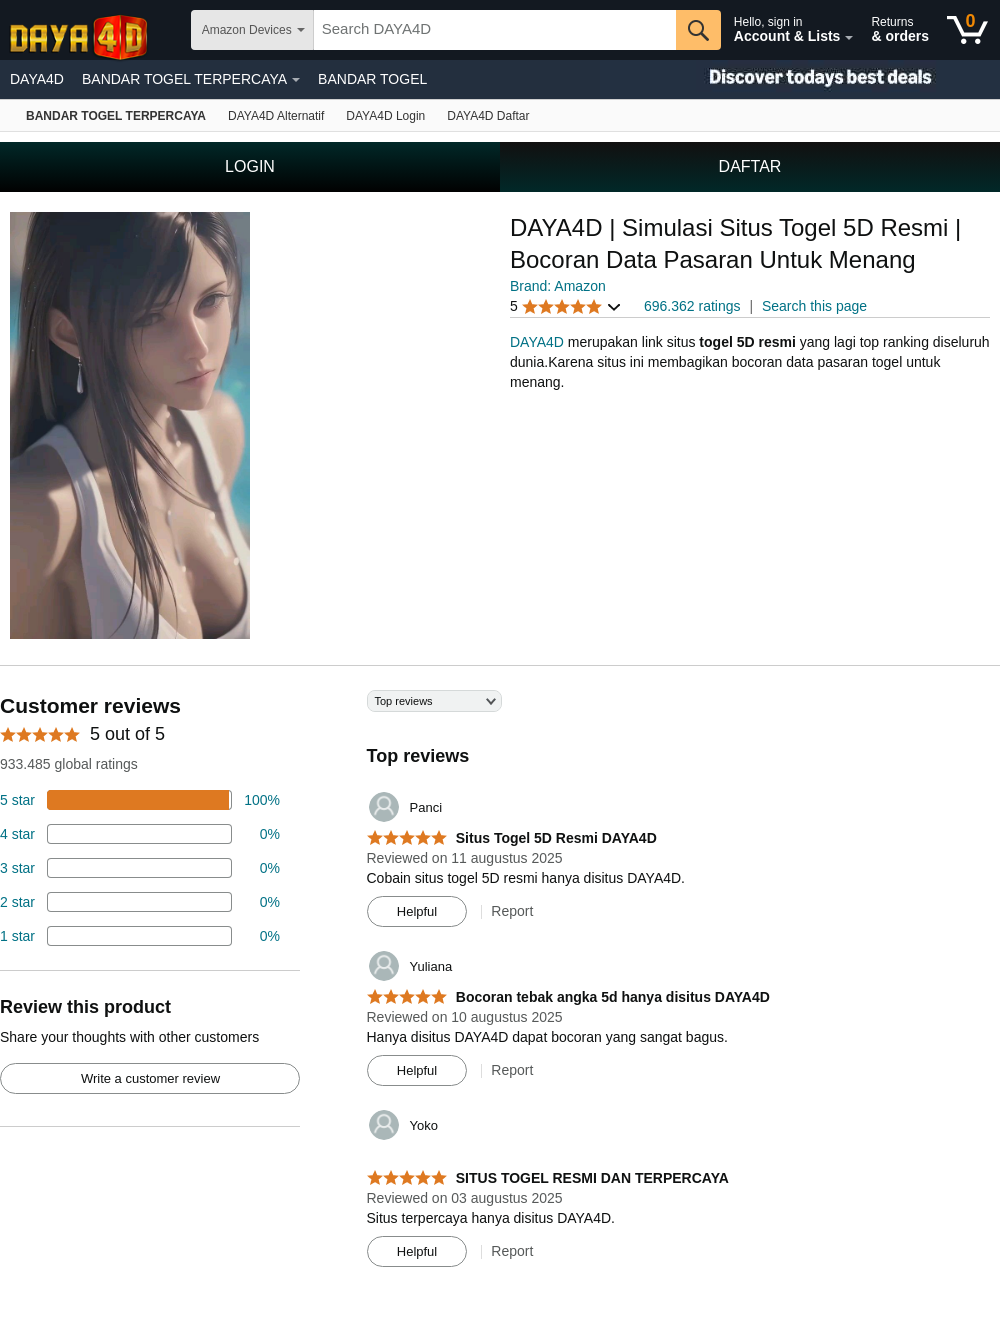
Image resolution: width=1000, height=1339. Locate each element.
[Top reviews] (500, 986)
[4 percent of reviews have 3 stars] (140, 868)
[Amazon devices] (116, 115)
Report (512, 911)
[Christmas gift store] (800, 79)
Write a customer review (150, 1078)
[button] (566, 306)
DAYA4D (37, 79)
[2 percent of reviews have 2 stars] (140, 902)
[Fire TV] (488, 115)
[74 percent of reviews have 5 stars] (140, 800)
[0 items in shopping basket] (967, 30)
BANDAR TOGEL (372, 79)
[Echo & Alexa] (276, 115)
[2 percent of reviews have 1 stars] (140, 936)
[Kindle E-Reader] (385, 115)
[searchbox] (495, 30)
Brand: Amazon (558, 286)
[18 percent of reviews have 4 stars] (140, 834)
